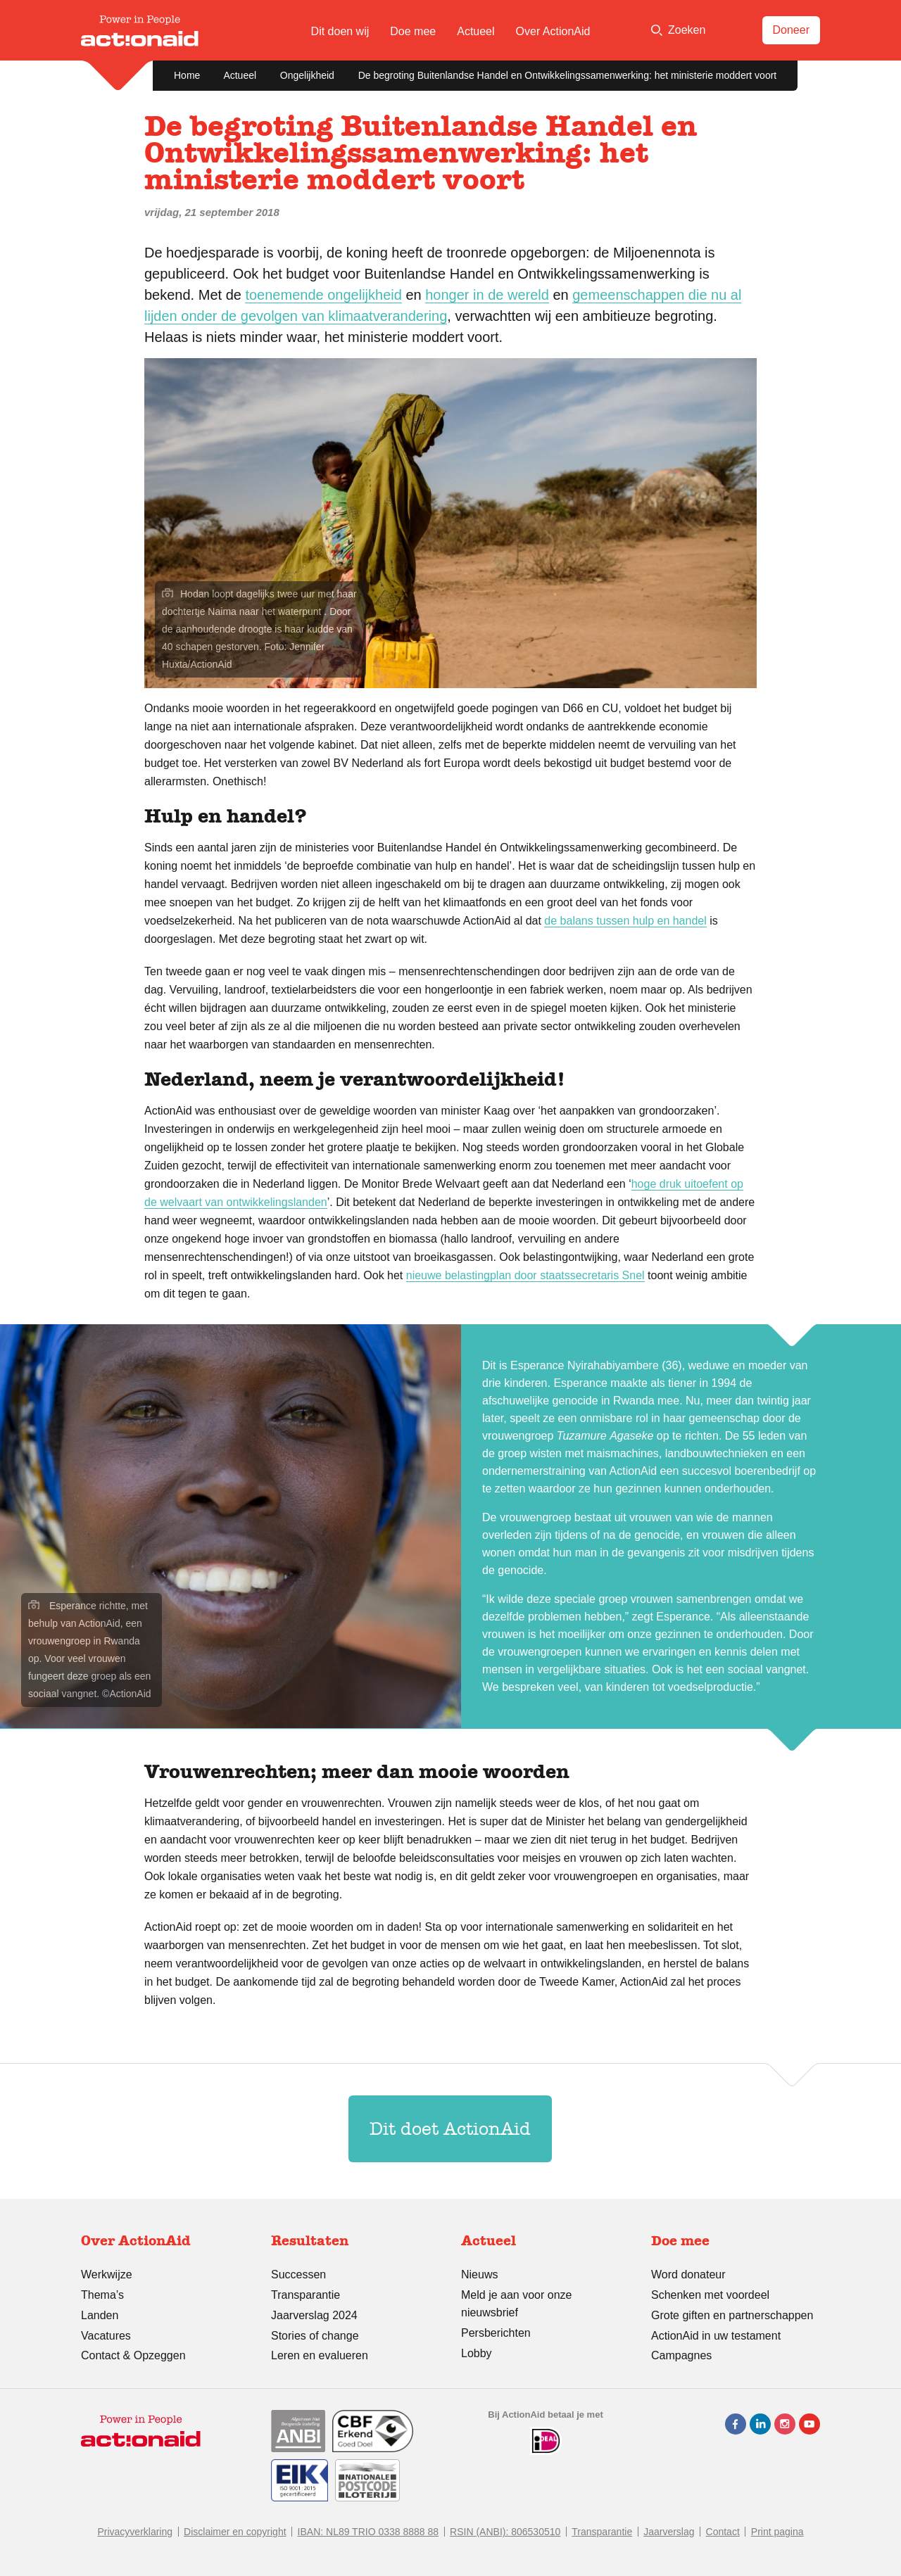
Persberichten (496, 2333)
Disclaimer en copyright (235, 2532)
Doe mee (413, 31)
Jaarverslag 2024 (314, 2315)
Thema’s (102, 2295)
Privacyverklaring (134, 2532)
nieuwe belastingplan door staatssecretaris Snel (525, 1275)
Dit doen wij (340, 31)
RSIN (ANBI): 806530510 (505, 2532)
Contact (723, 2532)
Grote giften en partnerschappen (732, 2315)
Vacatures (106, 2336)
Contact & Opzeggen (133, 2355)
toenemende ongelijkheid (323, 295)
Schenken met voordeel (710, 2295)
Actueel (475, 31)
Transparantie (305, 2295)
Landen (99, 2315)
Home (187, 75)
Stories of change (315, 2336)
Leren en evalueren (319, 2355)
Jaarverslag (668, 2532)
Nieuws (479, 2274)
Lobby (476, 2353)
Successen (298, 2274)
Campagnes (681, 2355)
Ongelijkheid (307, 75)
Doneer (791, 30)
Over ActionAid (553, 31)
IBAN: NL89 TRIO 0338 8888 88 (368, 2532)
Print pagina (777, 2532)
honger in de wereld (487, 295)
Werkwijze (106, 2274)
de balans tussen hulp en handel (625, 921)
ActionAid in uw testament (716, 2336)
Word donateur (688, 2274)
